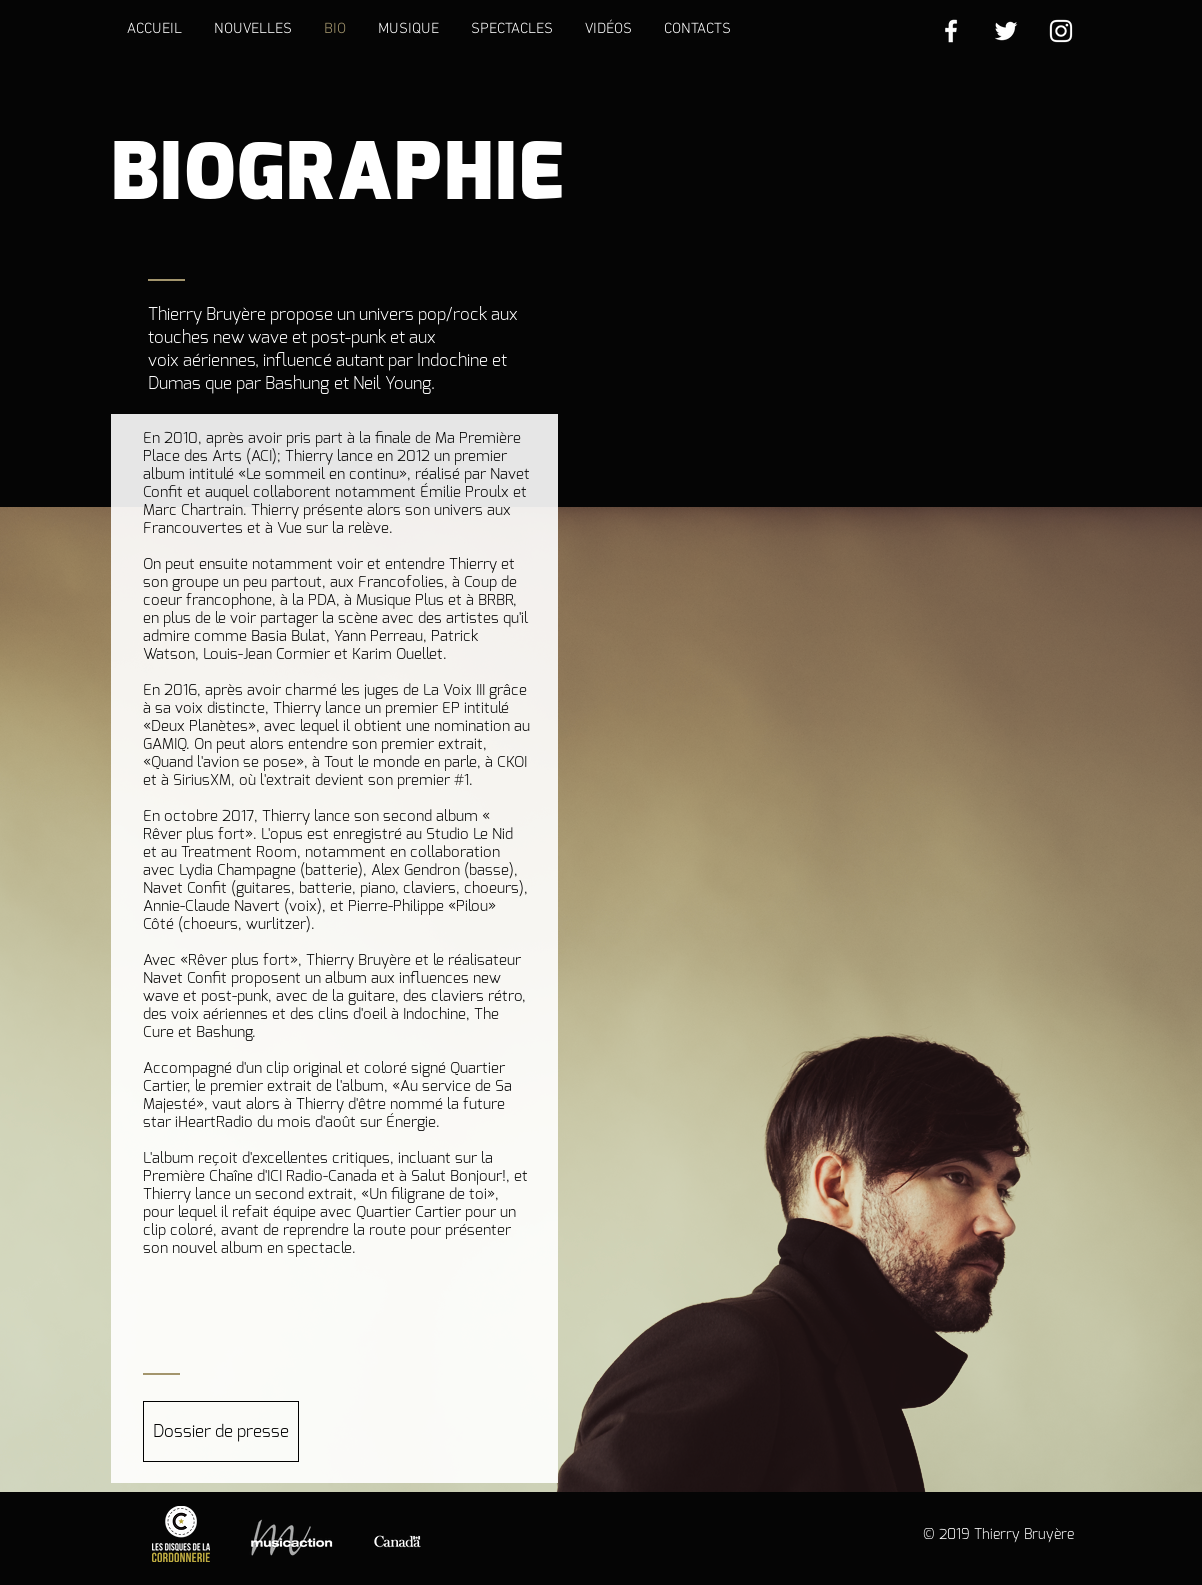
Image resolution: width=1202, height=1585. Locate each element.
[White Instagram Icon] (1061, 31)
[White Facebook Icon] (951, 31)
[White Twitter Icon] (1006, 31)
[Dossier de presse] (221, 1431)
